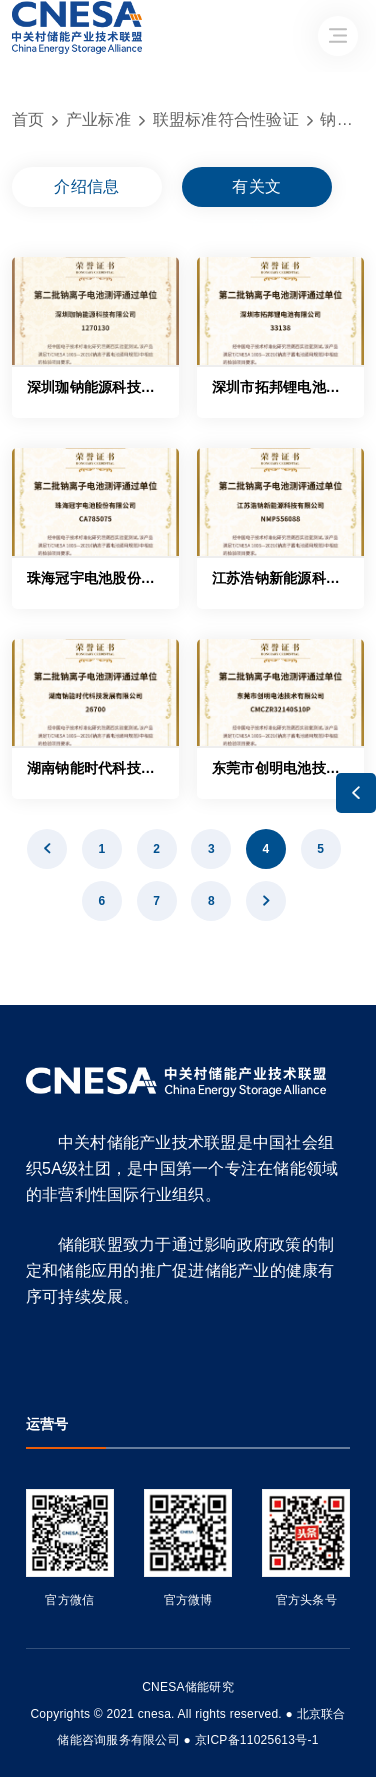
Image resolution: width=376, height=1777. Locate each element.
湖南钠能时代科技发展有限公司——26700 (161, 768)
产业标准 (98, 119)
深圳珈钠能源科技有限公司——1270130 (155, 387)
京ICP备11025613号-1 (257, 1740)
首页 (28, 119)
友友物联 (26, 1700)
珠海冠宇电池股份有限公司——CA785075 (161, 578)
